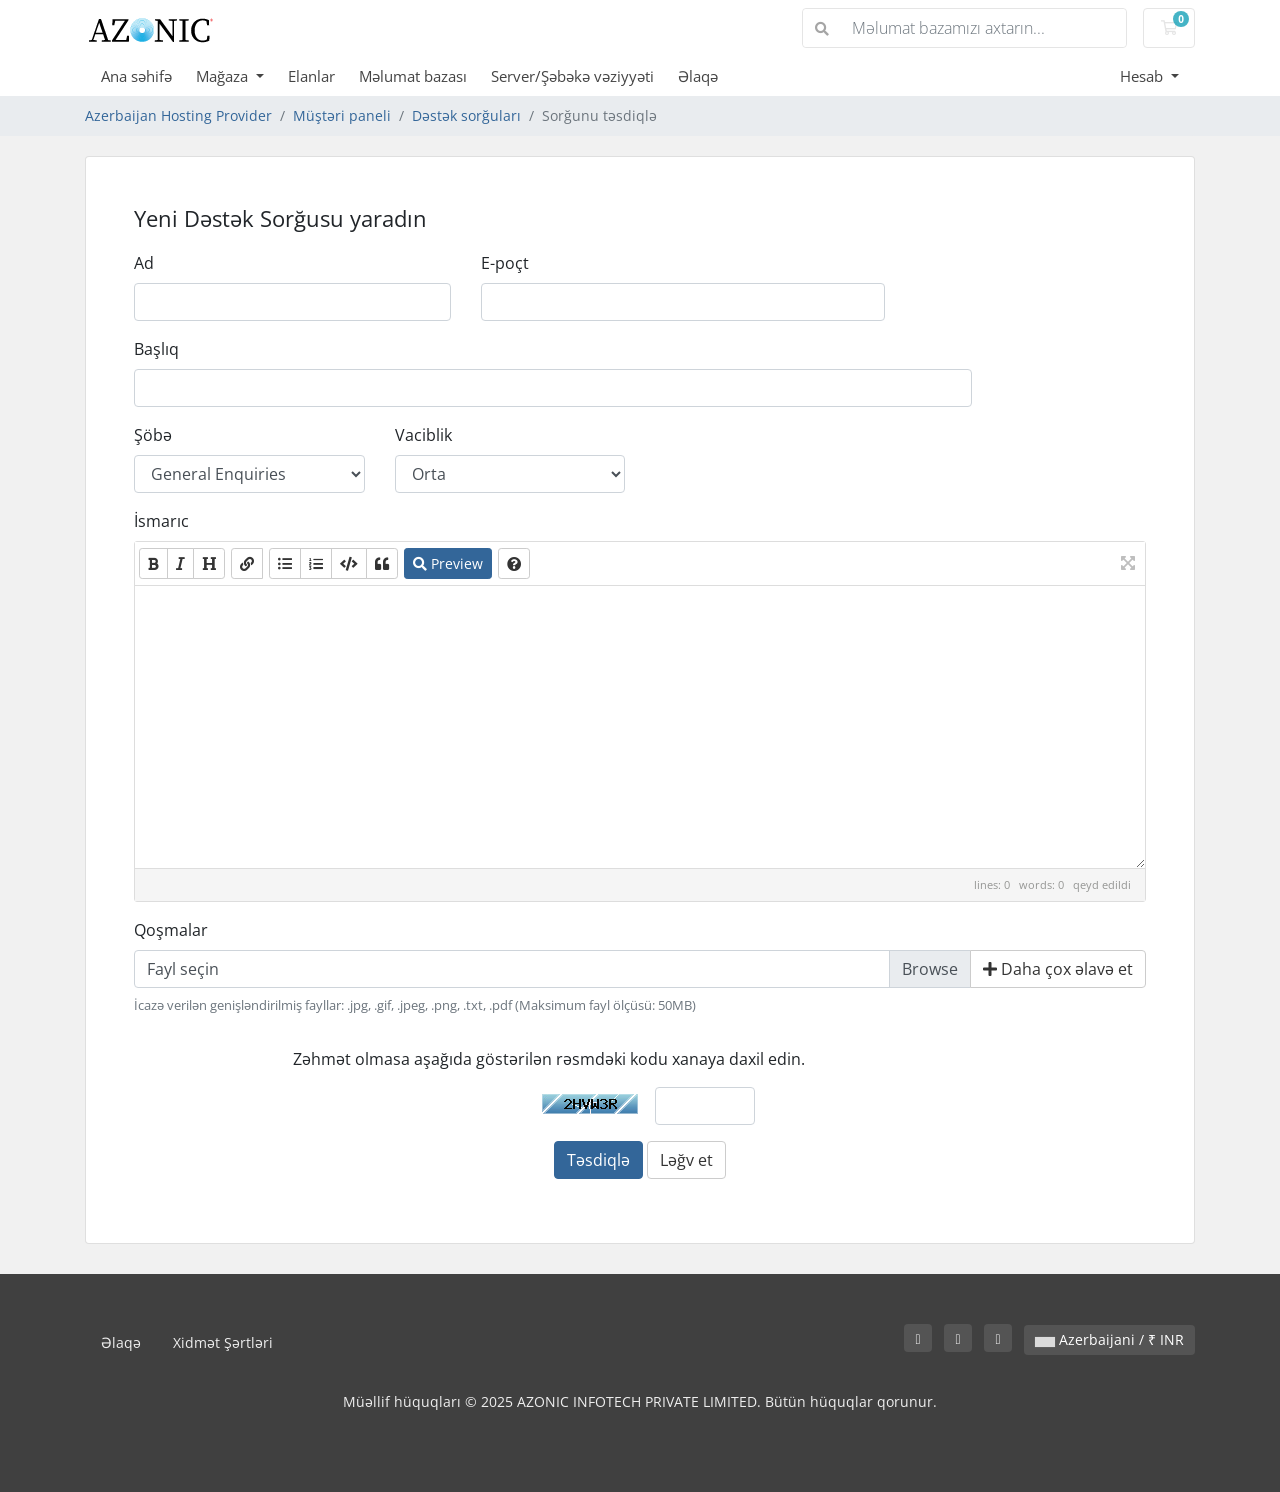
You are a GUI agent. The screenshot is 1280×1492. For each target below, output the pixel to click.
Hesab (1143, 76)
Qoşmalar (171, 930)
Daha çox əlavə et (1058, 969)
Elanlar (311, 76)
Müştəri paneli (342, 115)
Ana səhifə (136, 76)
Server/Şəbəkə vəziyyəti (572, 76)
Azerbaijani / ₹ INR (1109, 1339)
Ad (144, 263)
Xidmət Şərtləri (223, 1342)
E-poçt (505, 263)
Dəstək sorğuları (466, 115)
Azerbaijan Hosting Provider (178, 115)
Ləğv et (686, 1160)
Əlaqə (698, 76)
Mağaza (224, 76)
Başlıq (156, 349)
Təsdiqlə (598, 1160)
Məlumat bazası (413, 76)
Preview (448, 563)
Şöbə (153, 435)
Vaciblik (423, 435)
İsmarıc (161, 521)
